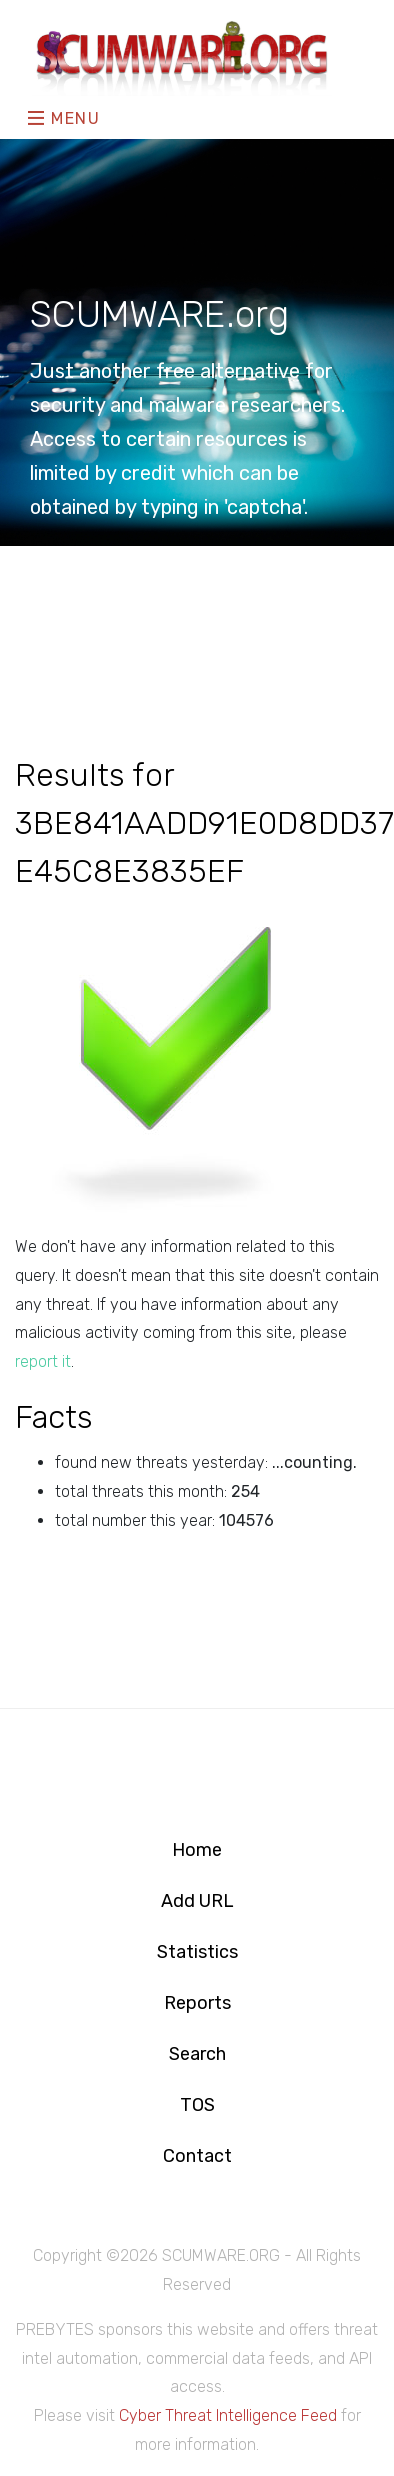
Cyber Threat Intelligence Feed (228, 2415)
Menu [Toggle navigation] (64, 118)
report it (43, 1361)
